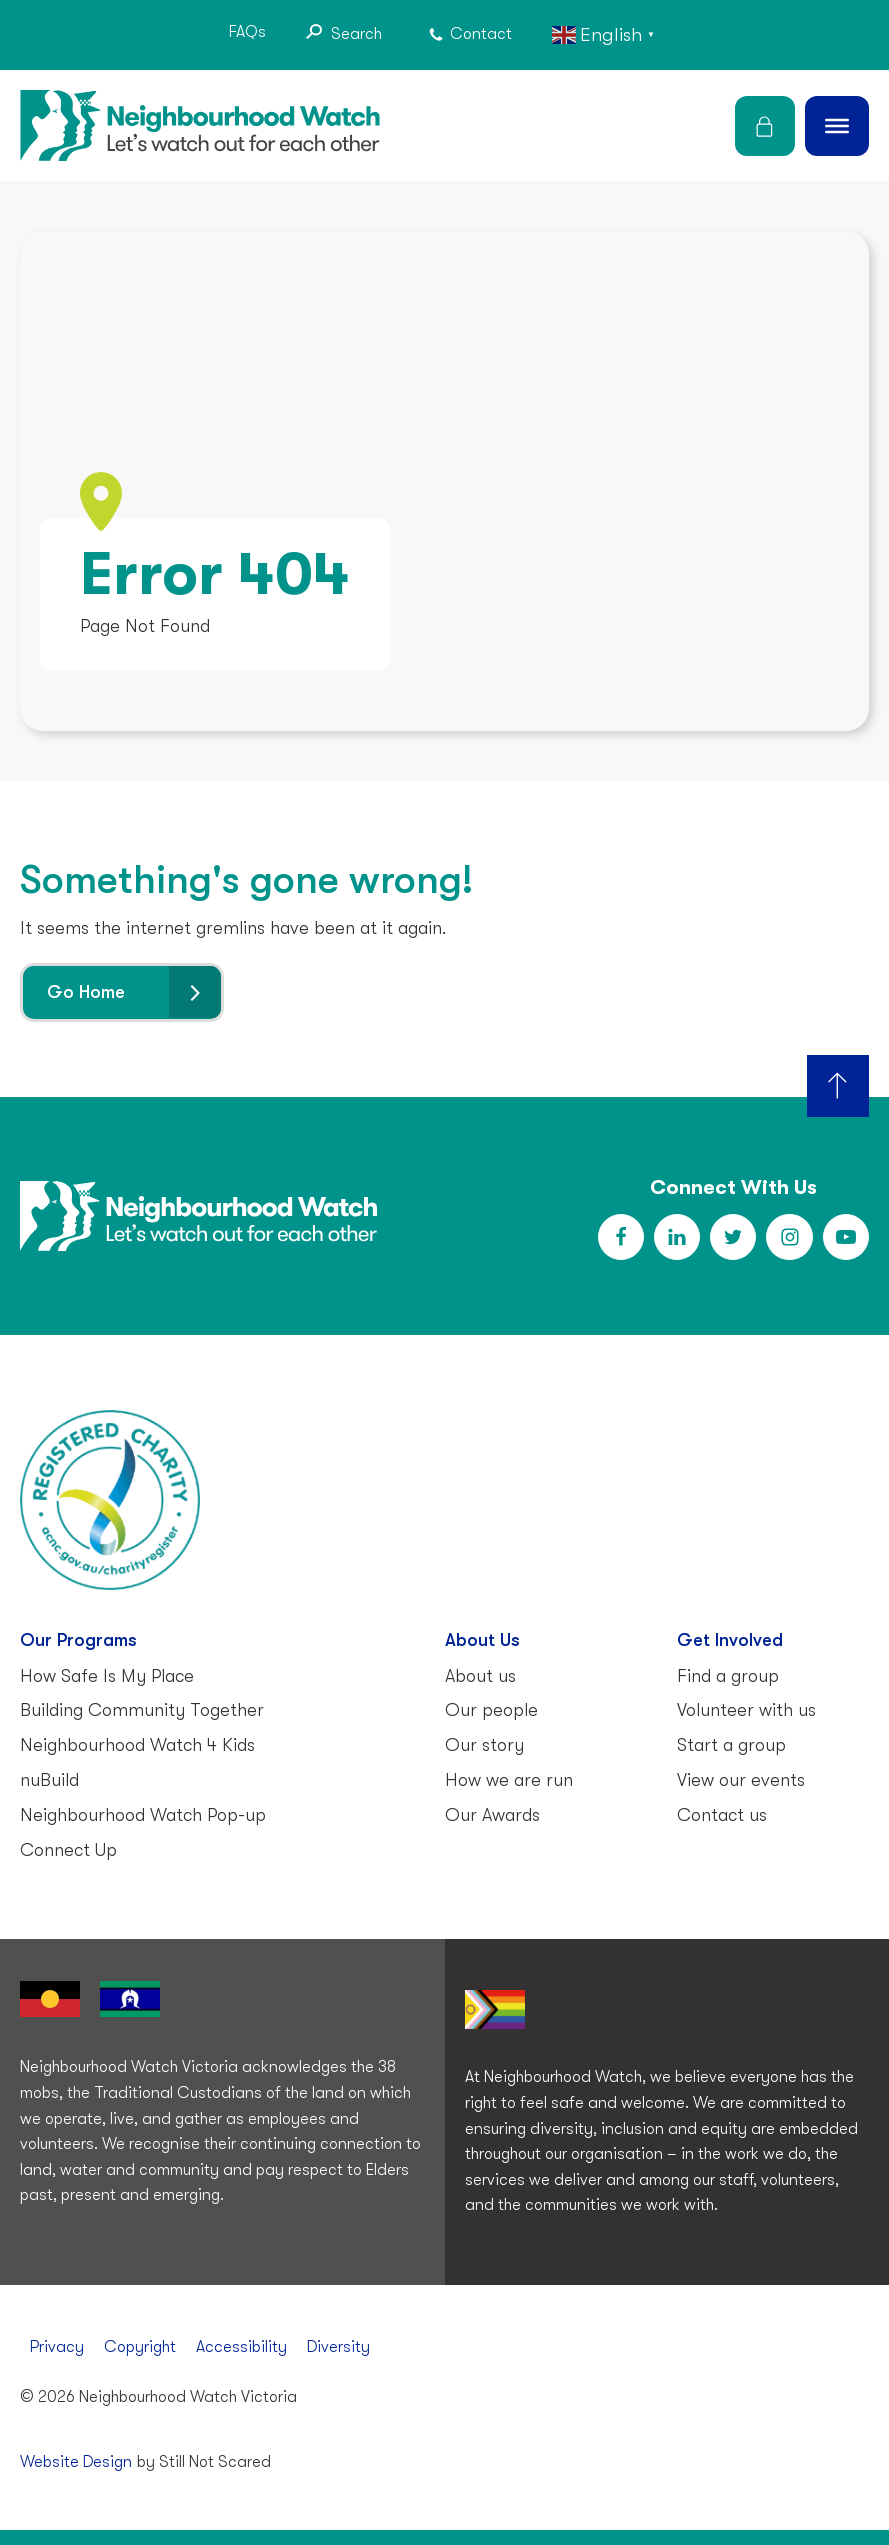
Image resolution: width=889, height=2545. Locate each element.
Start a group (731, 1745)
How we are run (509, 1780)
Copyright (140, 2347)
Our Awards (492, 1815)
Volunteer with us (746, 1710)
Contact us (722, 1815)
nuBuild (49, 1780)
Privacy (57, 2347)
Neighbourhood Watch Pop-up (143, 1815)
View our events (741, 1780)
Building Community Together (142, 1710)
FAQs (247, 32)
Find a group (728, 1675)
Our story (484, 1745)
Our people (491, 1710)
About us (480, 1675)
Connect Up (68, 1849)
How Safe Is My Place (107, 1675)
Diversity (338, 2347)
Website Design (76, 2462)
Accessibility (241, 2347)
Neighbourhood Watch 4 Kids (137, 1745)
